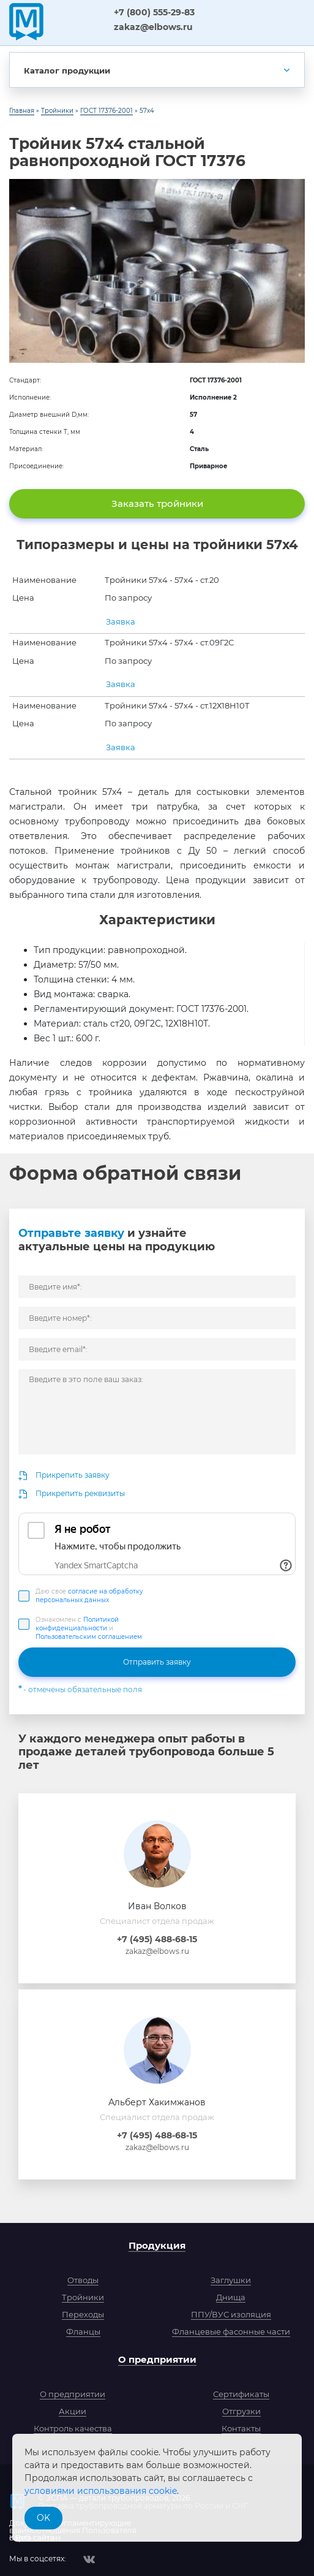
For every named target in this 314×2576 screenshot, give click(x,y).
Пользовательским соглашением (89, 1637)
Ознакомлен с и (89, 1628)
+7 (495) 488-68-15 (157, 1939)
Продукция (157, 2245)
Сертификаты (241, 2394)
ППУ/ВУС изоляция (231, 2314)
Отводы (83, 2280)
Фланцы (83, 2331)
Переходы (83, 2314)
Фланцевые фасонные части (231, 2331)
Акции (72, 2411)
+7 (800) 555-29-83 (154, 12)
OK (43, 2517)
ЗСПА (76, 21)
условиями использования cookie (100, 2490)
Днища (230, 2297)
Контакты (241, 2428)
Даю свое (89, 1595)
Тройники (83, 2297)
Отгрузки (241, 2411)
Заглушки (231, 2280)
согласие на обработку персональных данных (89, 1595)
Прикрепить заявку (73, 1475)
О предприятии (157, 2359)
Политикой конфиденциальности (77, 1624)
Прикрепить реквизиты (80, 1493)
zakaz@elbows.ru (153, 26)
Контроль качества (73, 2428)
